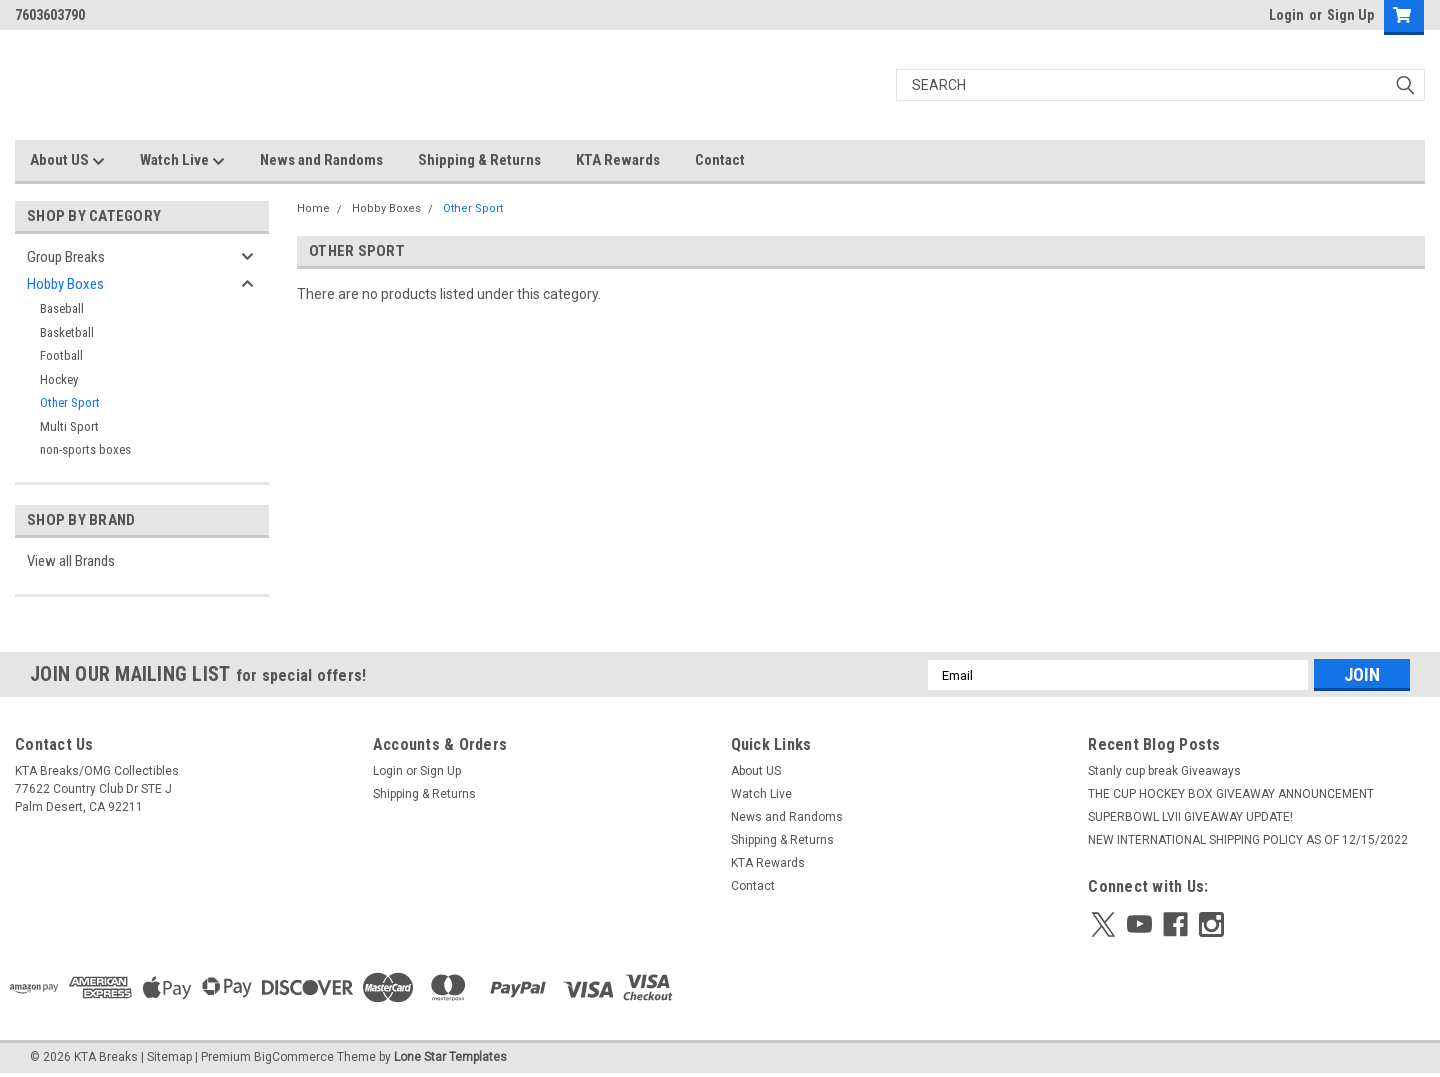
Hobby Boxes (65, 284)
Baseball (62, 308)
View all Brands (71, 561)
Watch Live (182, 161)
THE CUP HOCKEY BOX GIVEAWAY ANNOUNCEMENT (1231, 794)
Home (313, 208)
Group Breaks (66, 257)
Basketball (67, 332)
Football (61, 355)
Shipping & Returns (479, 160)
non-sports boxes (85, 449)
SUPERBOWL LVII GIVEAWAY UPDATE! (1190, 817)
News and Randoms (321, 160)
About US (67, 161)
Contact (720, 160)
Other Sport (70, 402)
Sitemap (169, 1057)
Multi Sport (69, 426)
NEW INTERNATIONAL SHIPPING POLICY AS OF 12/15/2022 (1248, 840)
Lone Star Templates (450, 1057)
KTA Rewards (618, 160)
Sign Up (1350, 15)
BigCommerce (294, 1057)
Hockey (59, 379)
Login (1286, 15)
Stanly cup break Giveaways (1164, 771)
